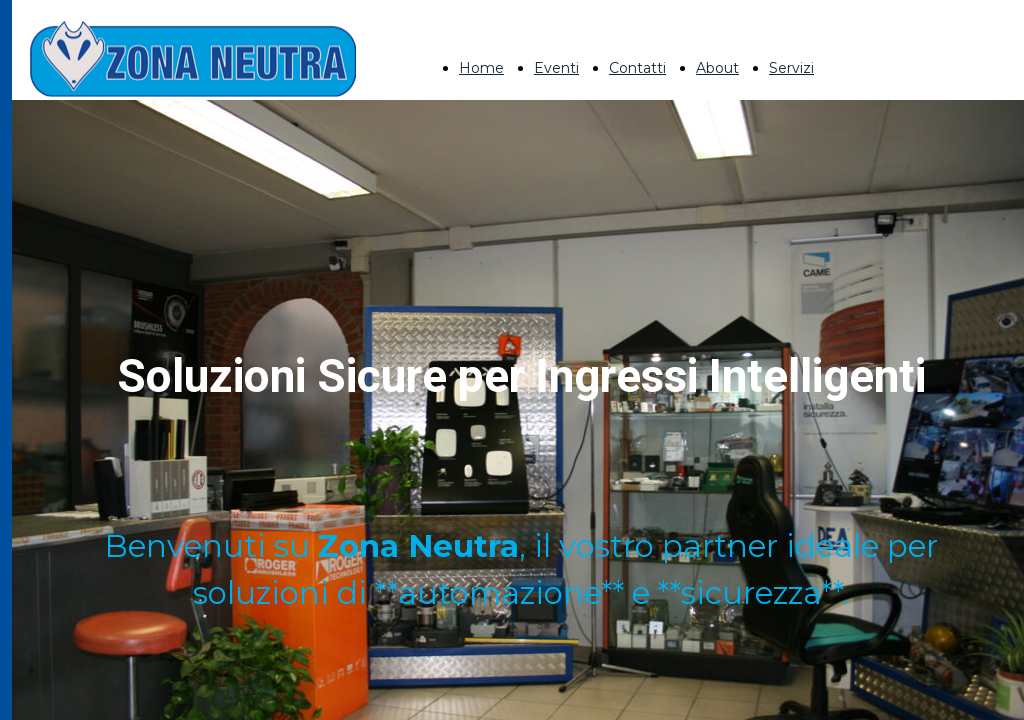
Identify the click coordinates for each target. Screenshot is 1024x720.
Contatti (637, 68)
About (717, 68)
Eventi (556, 68)
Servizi (791, 68)
